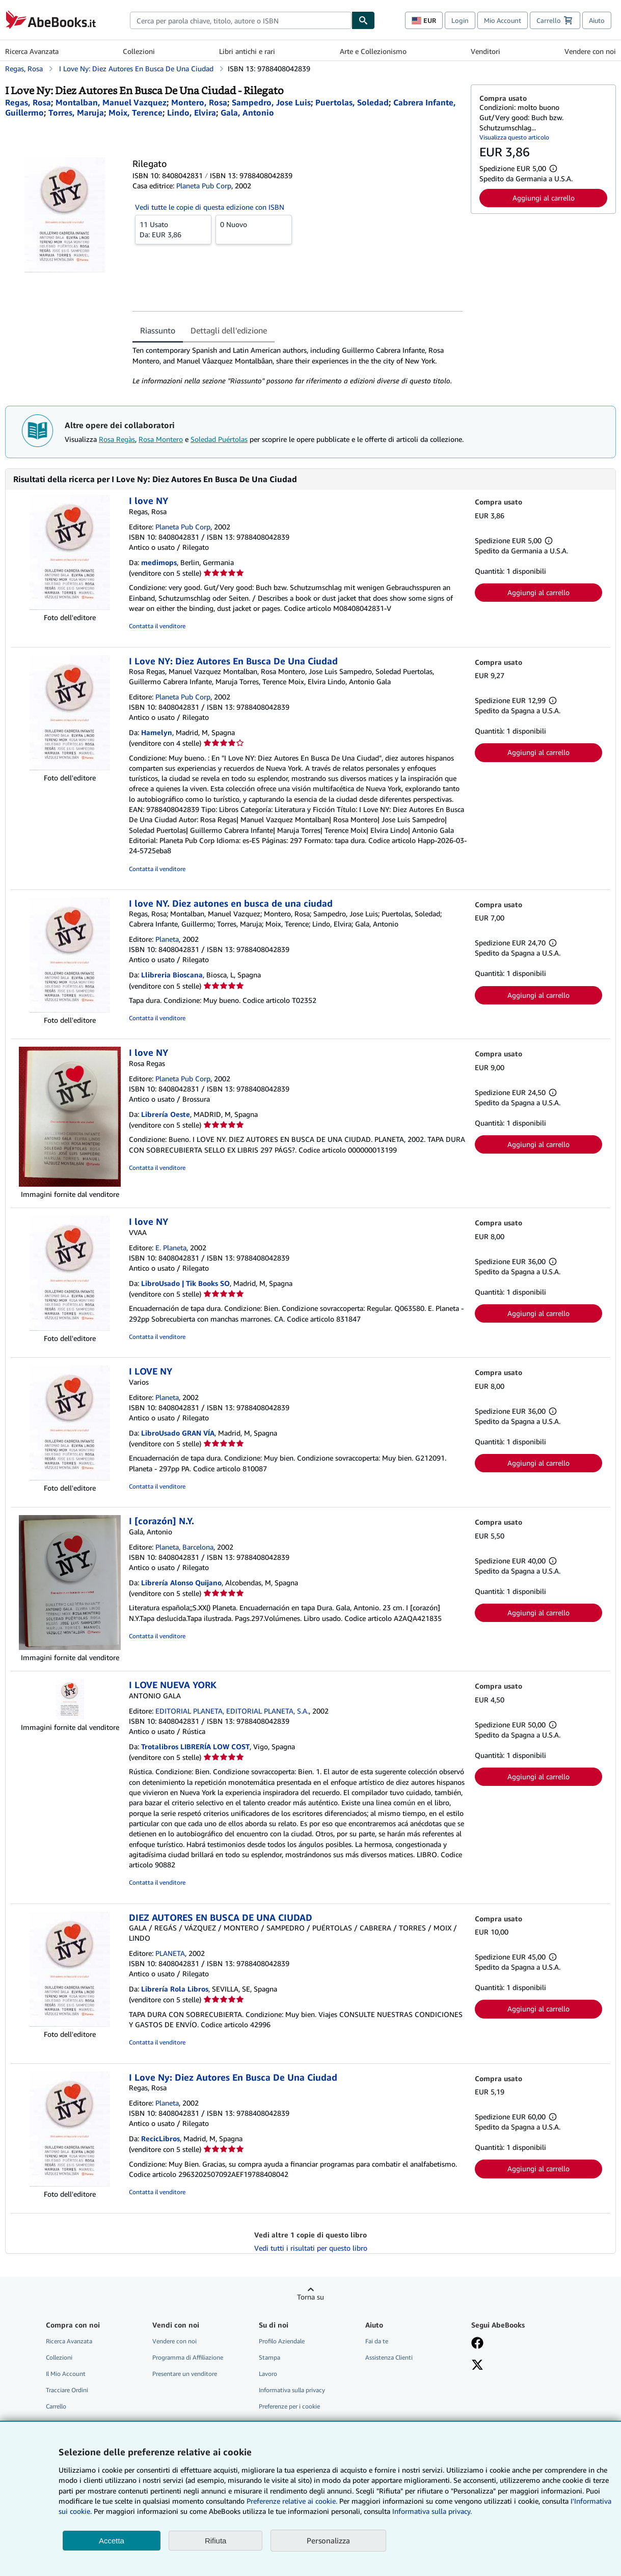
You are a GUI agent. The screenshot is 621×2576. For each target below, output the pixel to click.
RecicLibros (160, 2138)
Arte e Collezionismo (373, 51)
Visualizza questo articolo (514, 137)
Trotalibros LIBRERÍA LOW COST (195, 1746)
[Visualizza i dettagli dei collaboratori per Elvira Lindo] (191, 112)
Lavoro (268, 2373)
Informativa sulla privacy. (432, 2511)
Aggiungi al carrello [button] (543, 197)
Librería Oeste (165, 1114)
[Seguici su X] (477, 2365)
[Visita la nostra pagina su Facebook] (477, 2344)
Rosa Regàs (117, 439)
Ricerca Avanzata (32, 51)
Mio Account (502, 20)
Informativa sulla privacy (292, 2390)
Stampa (269, 2357)
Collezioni (139, 51)
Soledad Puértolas (219, 439)
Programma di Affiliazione (187, 2357)
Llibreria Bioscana (172, 974)
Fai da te (376, 2341)
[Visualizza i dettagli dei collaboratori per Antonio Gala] (247, 112)
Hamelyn (156, 732)
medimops (159, 562)
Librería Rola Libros (174, 1988)
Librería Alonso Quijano (181, 1582)
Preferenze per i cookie (289, 2406)
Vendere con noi (590, 51)
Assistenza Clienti (389, 2357)
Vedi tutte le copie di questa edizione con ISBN (209, 207)
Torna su (310, 2296)
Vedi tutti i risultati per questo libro (310, 2248)
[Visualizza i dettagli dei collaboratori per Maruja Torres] (76, 112)
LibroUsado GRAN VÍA (177, 1433)
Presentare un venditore (184, 2373)
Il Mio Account (66, 2373)
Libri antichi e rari (247, 51)
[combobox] (241, 20)
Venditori (485, 51)
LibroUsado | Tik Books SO (185, 1283)
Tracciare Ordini (67, 2390)
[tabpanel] (297, 365)
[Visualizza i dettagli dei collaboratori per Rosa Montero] (199, 102)
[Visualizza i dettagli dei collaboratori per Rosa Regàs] (28, 102)
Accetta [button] (111, 2540)
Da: (173, 229)
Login (460, 20)
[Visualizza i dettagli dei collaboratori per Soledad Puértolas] (352, 102)
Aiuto (597, 20)
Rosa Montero (161, 439)
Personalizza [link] (328, 2540)
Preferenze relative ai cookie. (292, 2501)
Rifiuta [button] (216, 2540)
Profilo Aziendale (282, 2341)
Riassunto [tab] (157, 330)
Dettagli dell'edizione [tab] (229, 330)
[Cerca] (363, 20)
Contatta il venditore (157, 626)
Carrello (56, 2406)
